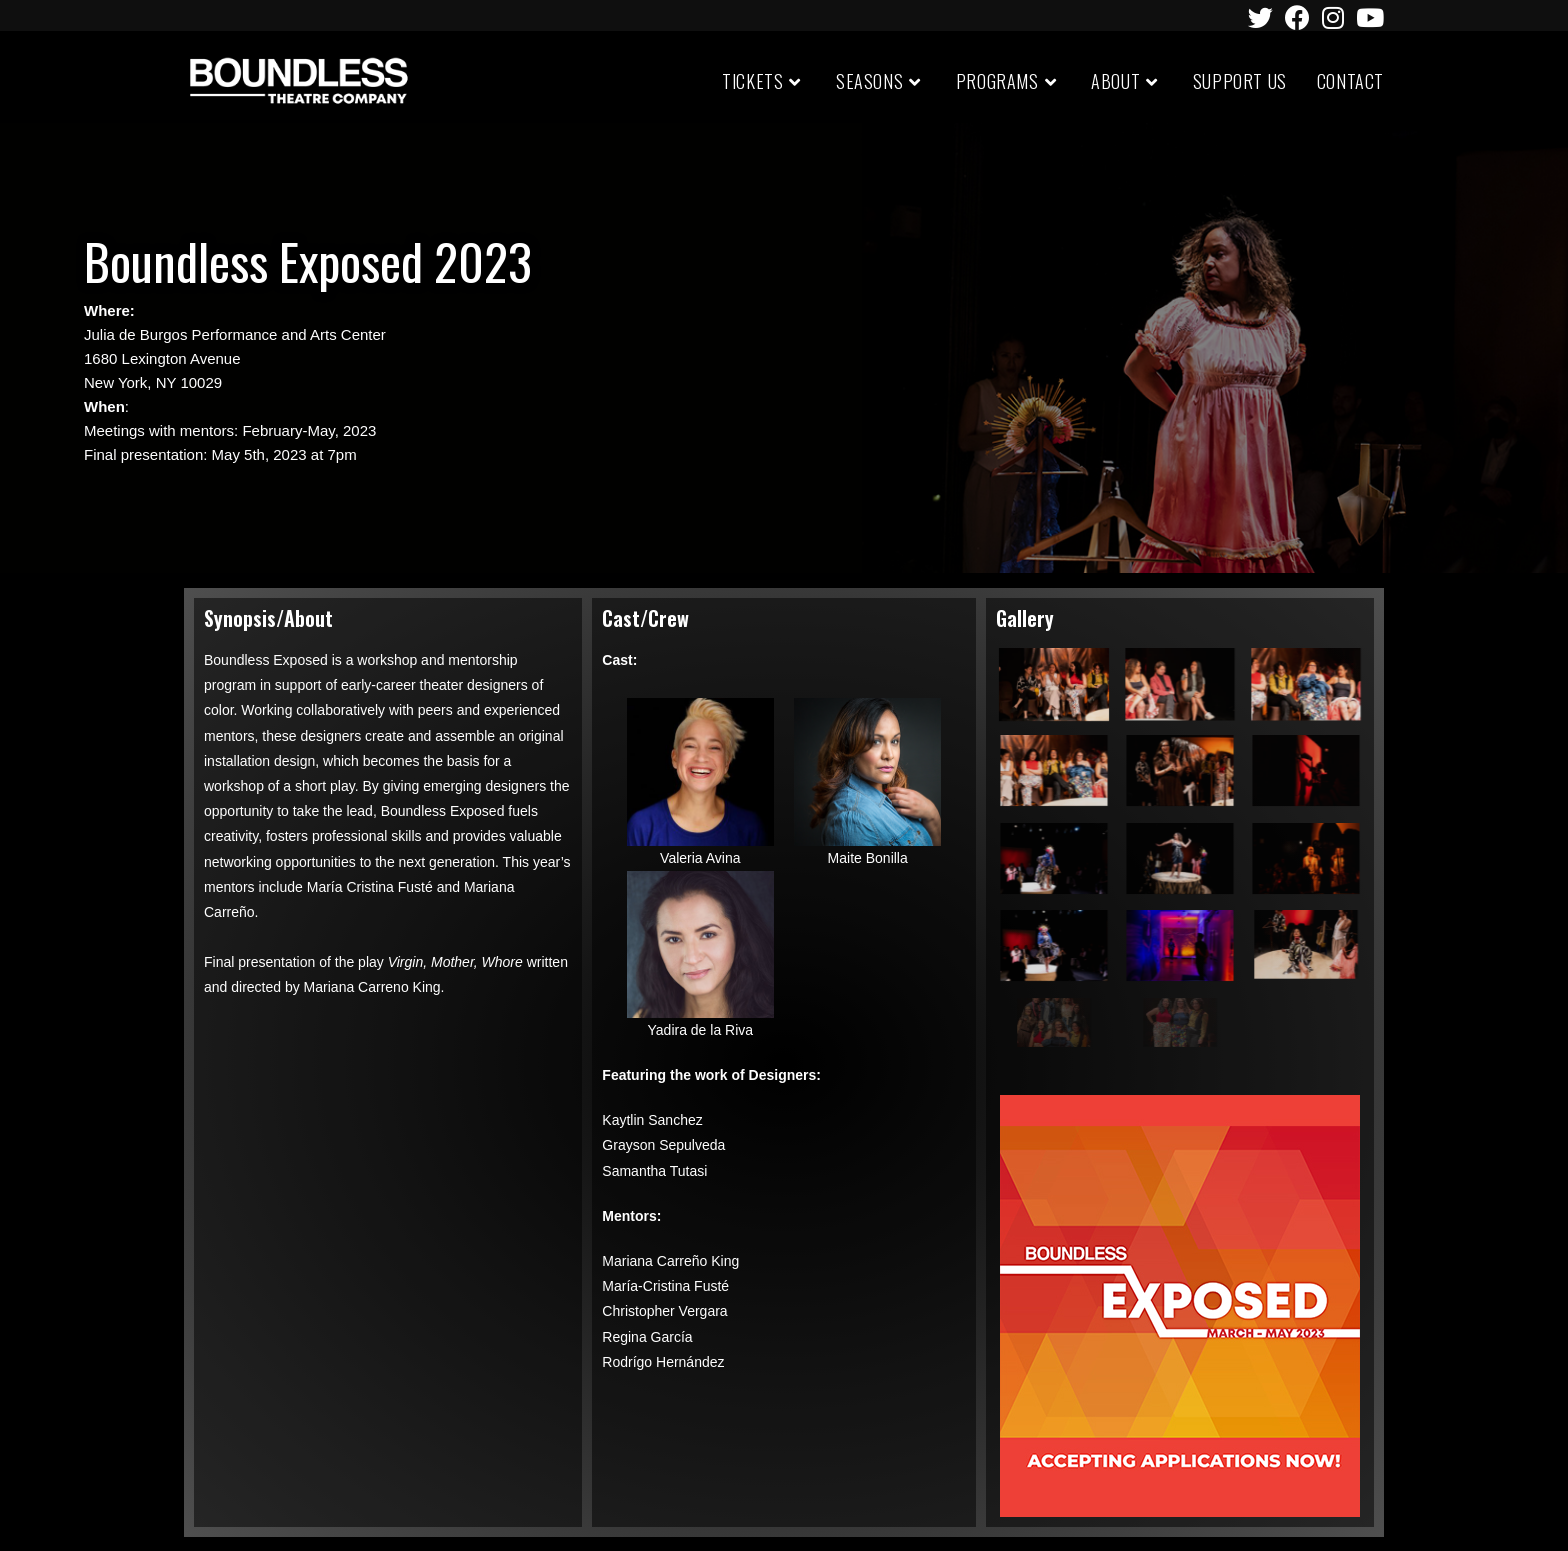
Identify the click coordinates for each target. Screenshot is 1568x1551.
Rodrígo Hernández (663, 1362)
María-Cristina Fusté (665, 1286)
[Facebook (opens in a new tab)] (1297, 17)
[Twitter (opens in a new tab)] (1260, 17)
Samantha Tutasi (654, 1171)
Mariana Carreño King (670, 1261)
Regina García (647, 1337)
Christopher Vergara (664, 1311)
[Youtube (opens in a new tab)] (1367, 17)
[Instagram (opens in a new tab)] (1333, 17)
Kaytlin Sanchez (652, 1120)
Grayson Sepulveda (663, 1145)
